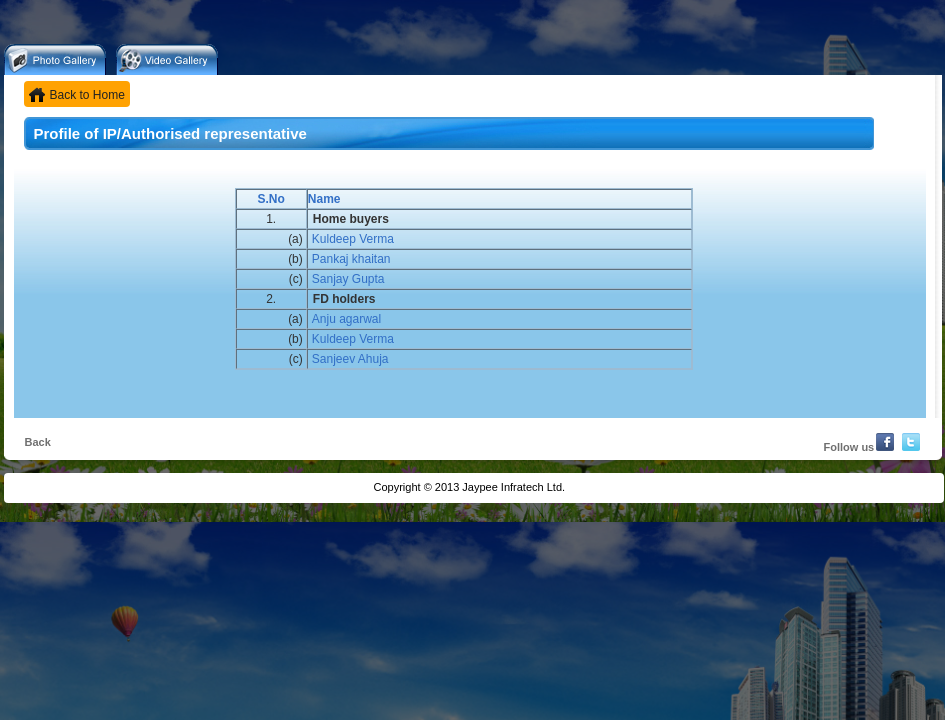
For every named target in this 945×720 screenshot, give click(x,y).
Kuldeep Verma (353, 239)
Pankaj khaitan (351, 259)
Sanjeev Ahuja (350, 359)
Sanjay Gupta (348, 279)
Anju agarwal (346, 319)
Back (38, 442)
